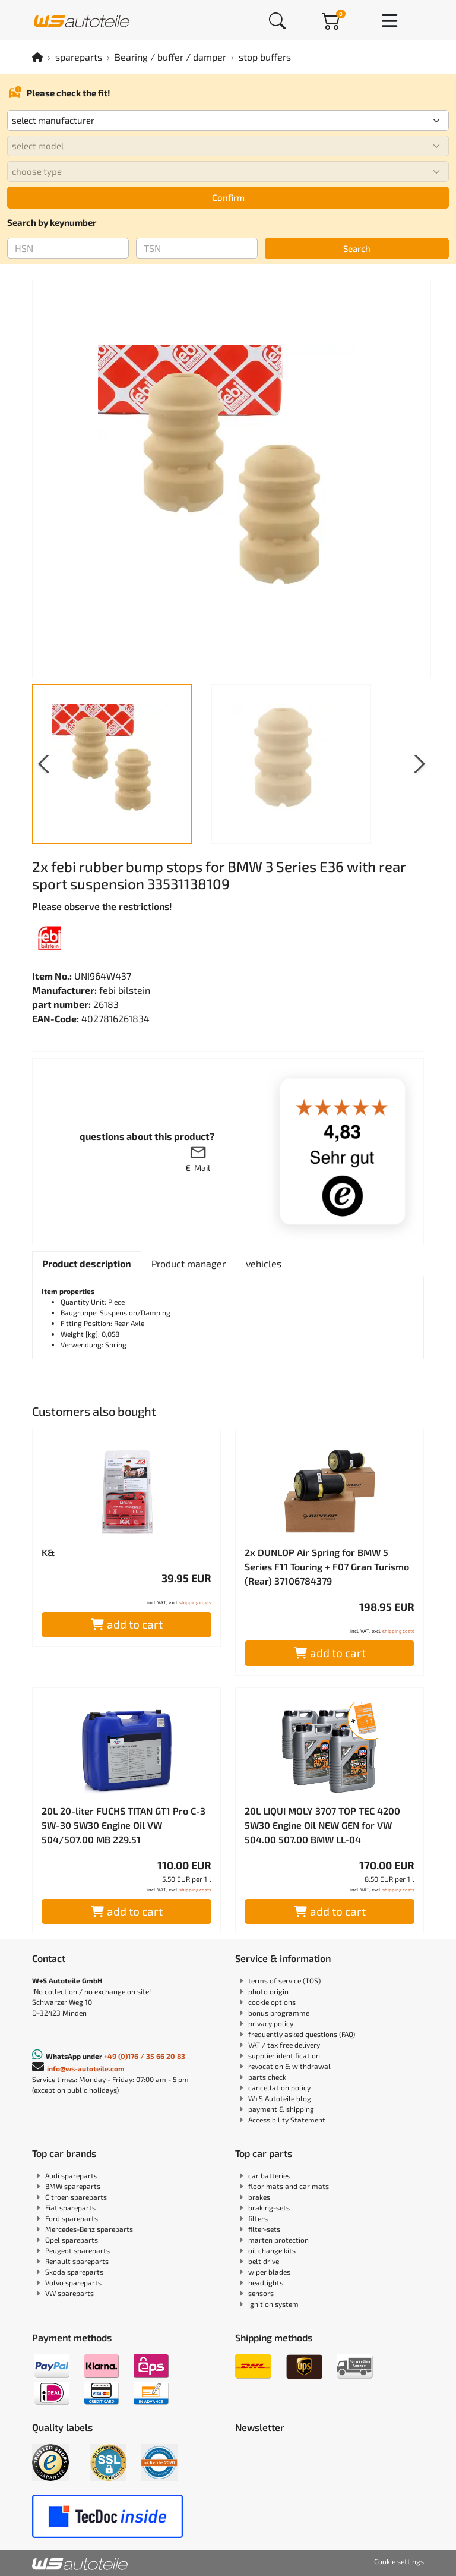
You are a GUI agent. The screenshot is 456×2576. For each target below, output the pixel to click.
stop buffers (265, 56)
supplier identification (284, 2055)
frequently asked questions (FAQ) (301, 2034)
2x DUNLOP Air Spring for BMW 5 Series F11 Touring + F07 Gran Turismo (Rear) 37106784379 (327, 1566)
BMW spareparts (72, 2186)
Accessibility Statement (286, 2119)
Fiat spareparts (70, 2207)
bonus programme (278, 2012)
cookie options (272, 2002)
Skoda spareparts (74, 2272)
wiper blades (269, 2272)
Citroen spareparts (76, 2197)
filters (258, 2218)
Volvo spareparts (73, 2282)
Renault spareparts (77, 2261)
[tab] (86, 1263)
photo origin (268, 1991)
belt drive (263, 2261)
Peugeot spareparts (77, 2250)
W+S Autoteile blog (279, 2098)
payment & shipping (281, 2109)
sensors (261, 2293)
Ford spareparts (71, 2218)
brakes (259, 2197)
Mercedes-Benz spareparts (89, 2229)
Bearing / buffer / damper (170, 56)
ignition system (273, 2304)
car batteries (269, 2175)
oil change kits (272, 2250)
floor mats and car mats (288, 2186)
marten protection (278, 2239)
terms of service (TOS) (284, 1980)
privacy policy (270, 2023)
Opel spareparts (71, 2239)
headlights (265, 2282)
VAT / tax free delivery (284, 2044)
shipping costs (195, 1602)
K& (48, 1552)
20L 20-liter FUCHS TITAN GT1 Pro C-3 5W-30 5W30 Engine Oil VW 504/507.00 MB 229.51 (123, 1825)
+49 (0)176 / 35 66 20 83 (144, 2056)
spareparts (78, 56)
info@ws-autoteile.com (86, 2068)
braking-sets (269, 2207)
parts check (267, 2077)
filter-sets (264, 2229)
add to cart (127, 1624)
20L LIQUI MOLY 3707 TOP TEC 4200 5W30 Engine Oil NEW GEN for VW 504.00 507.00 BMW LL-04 (322, 1825)
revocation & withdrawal (289, 2066)
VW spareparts (69, 2293)
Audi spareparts (71, 2175)
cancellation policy (279, 2087)
